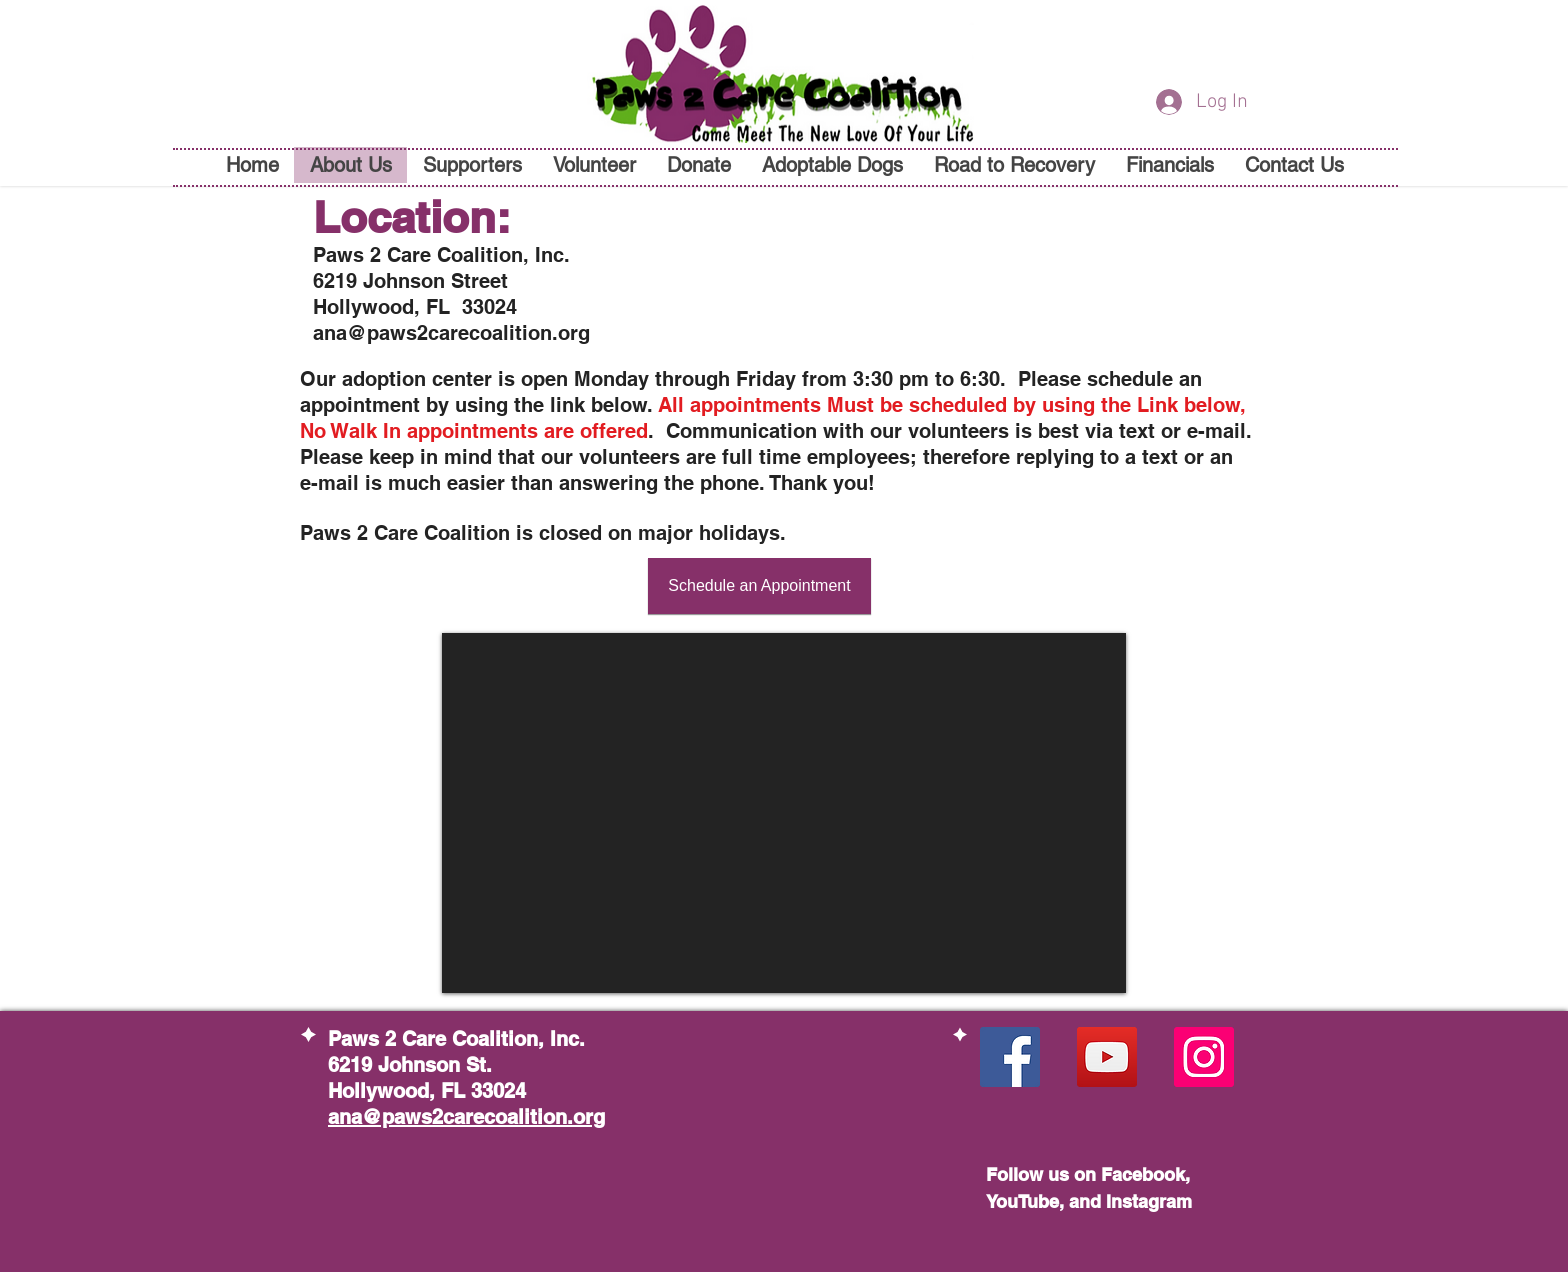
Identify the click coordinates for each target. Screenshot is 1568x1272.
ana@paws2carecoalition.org (451, 333)
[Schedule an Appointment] (759, 586)
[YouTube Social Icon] (1107, 1057)
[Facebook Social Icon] (1010, 1057)
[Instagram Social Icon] (1204, 1057)
